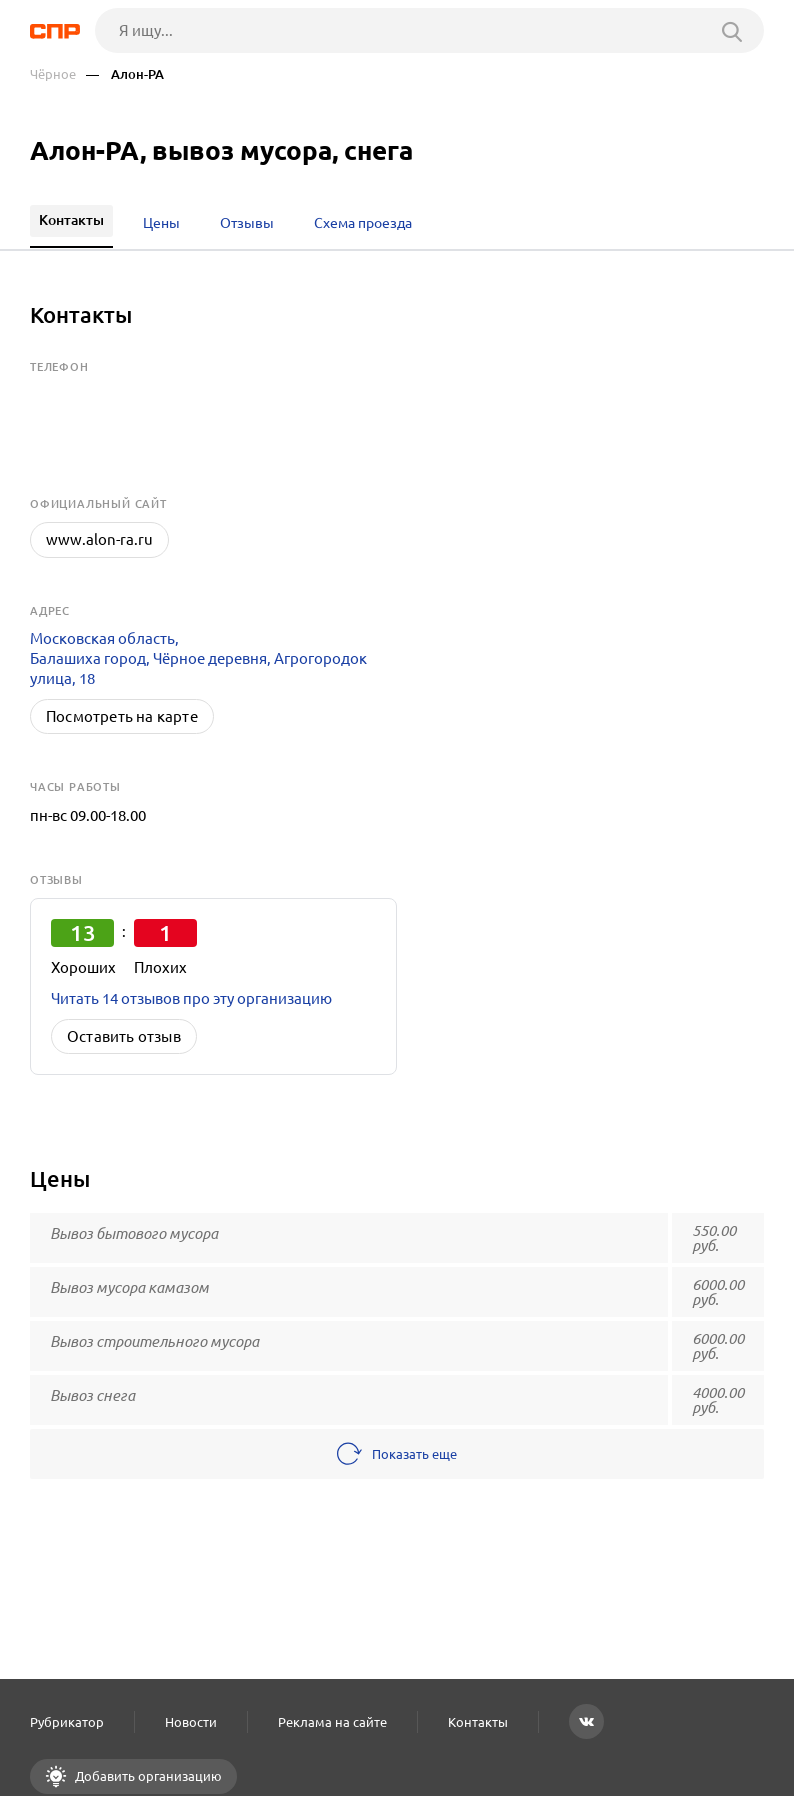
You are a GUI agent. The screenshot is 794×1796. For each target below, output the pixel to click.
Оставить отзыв (124, 1036)
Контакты (478, 1722)
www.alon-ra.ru (99, 539)
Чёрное (53, 74)
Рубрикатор (67, 1722)
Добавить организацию (147, 1776)
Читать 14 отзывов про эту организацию (191, 998)
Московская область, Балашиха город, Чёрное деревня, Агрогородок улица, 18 (198, 658)
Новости (191, 1722)
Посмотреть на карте (122, 716)
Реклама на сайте (332, 1722)
